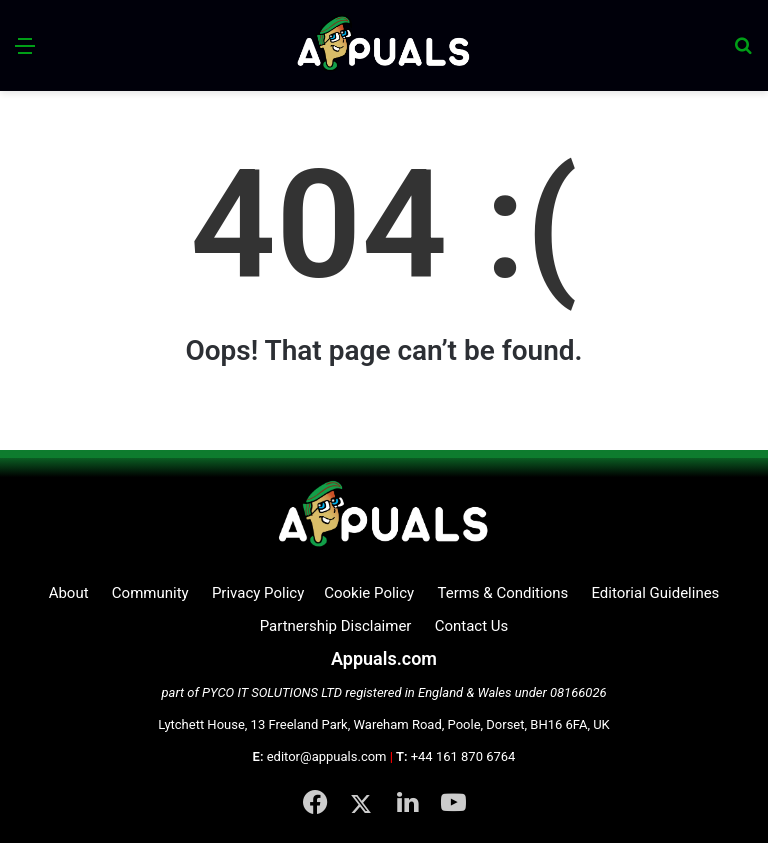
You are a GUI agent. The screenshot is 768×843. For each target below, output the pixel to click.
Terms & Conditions (502, 593)
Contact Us (472, 626)
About (69, 593)
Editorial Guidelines (655, 593)
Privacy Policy (258, 593)
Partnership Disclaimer (336, 626)
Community (150, 593)
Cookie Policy (369, 593)
